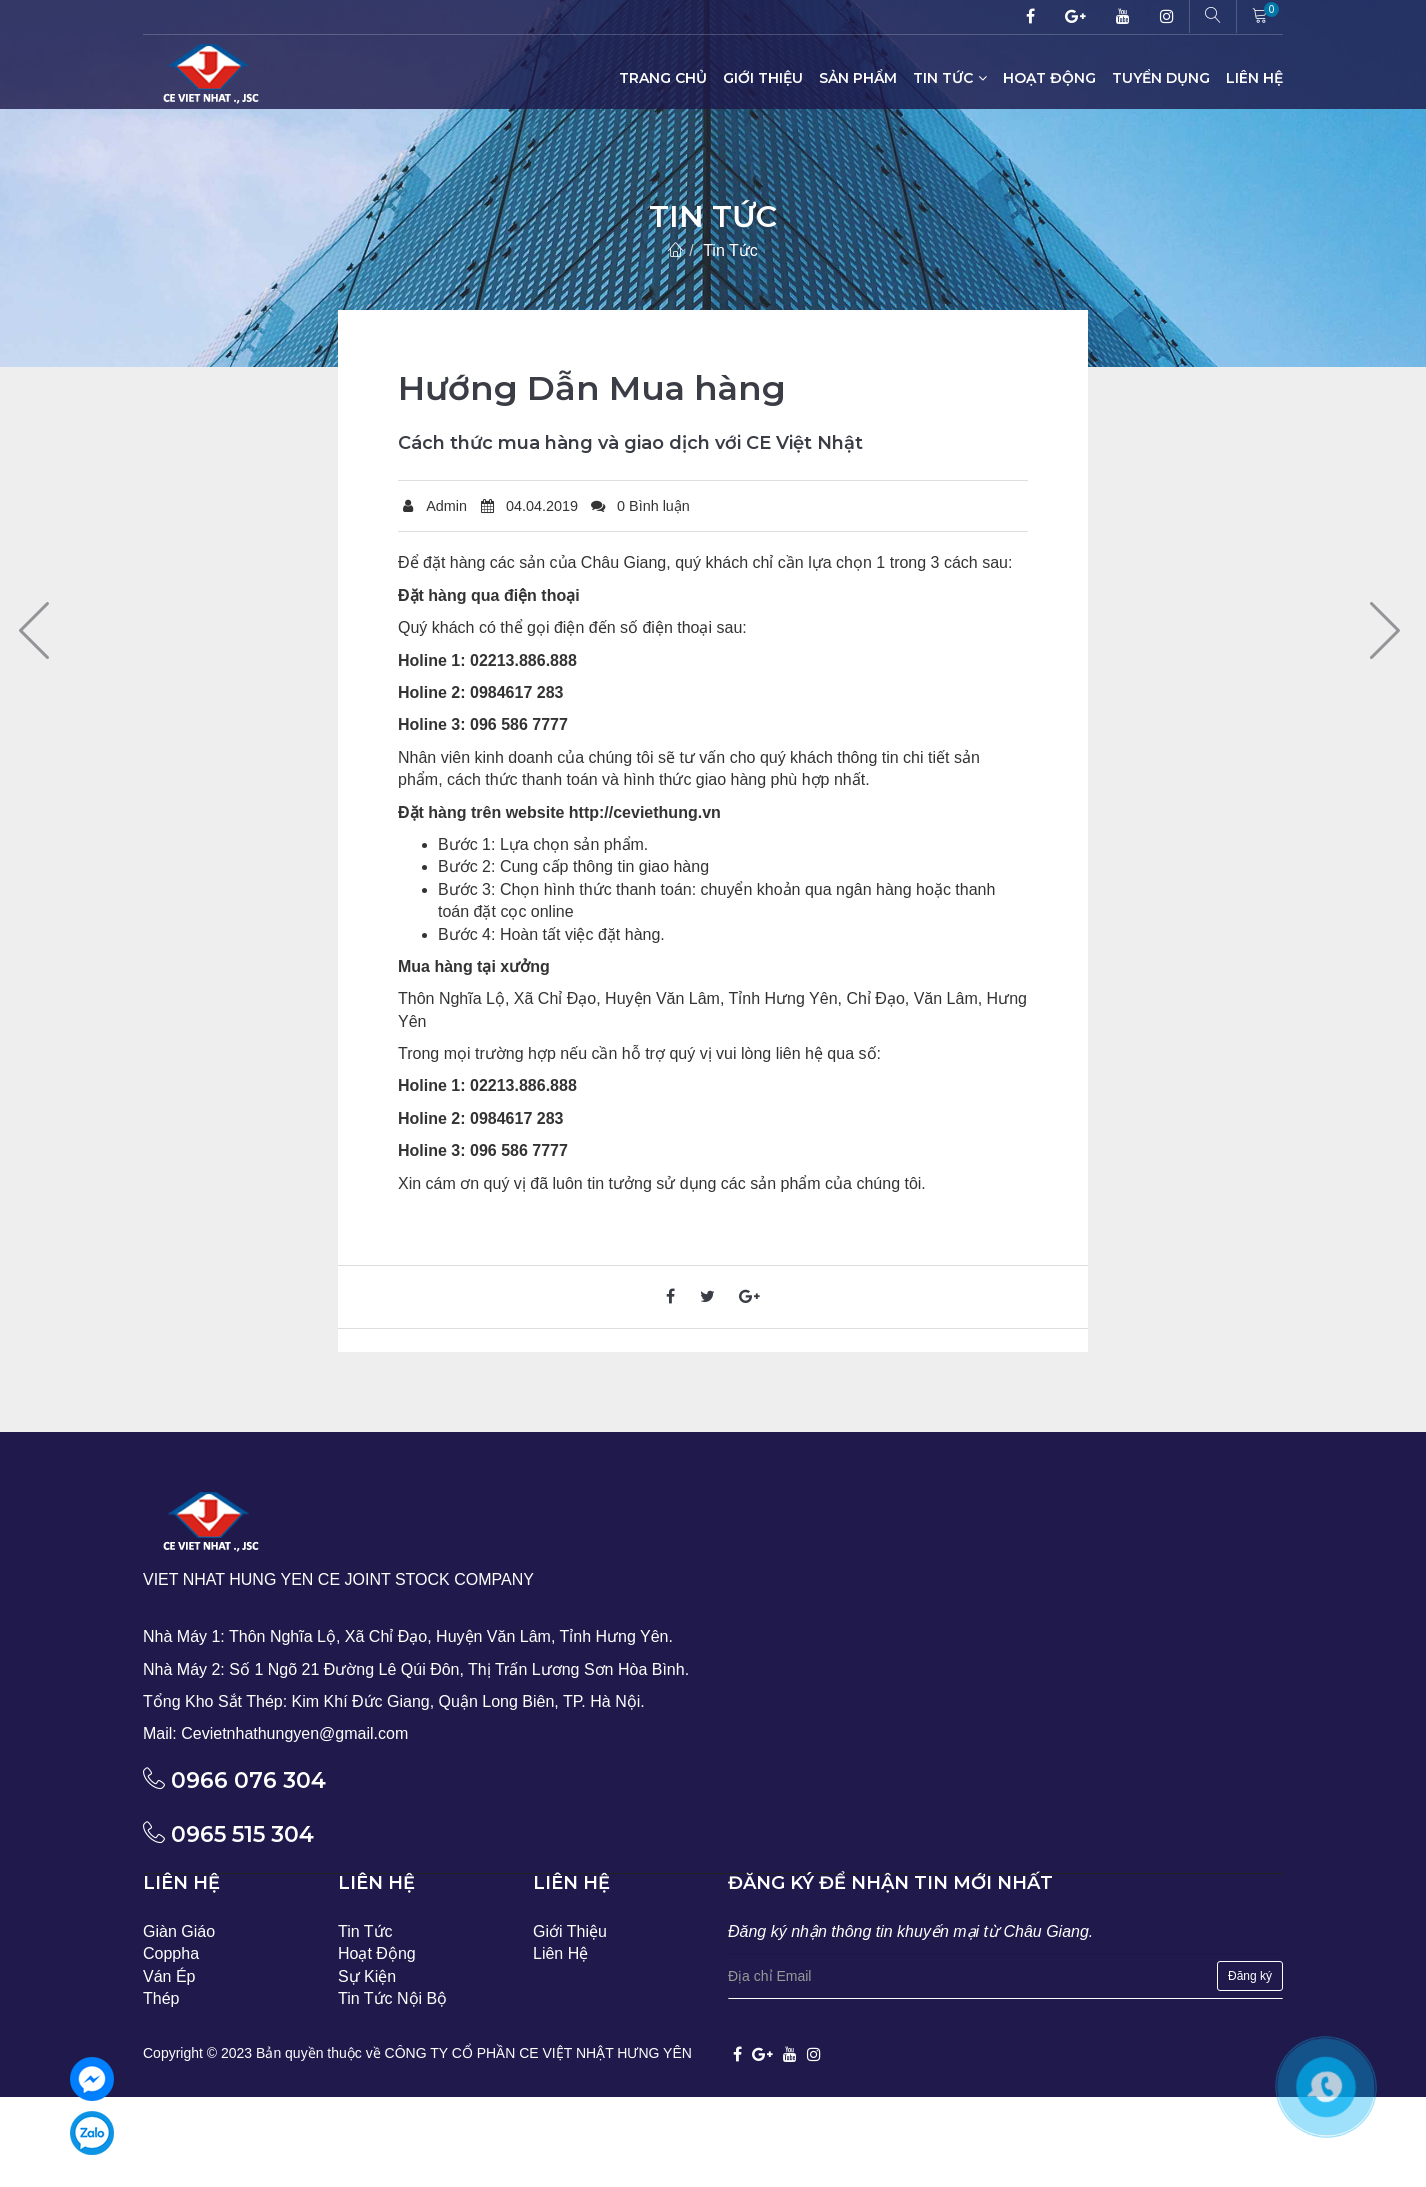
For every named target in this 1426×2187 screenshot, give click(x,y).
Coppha (171, 1953)
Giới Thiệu (763, 78)
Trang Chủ (663, 78)
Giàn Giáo (179, 1931)
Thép (161, 1998)
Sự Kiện (367, 1976)
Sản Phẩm (858, 78)
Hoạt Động (1049, 78)
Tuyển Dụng (1161, 78)
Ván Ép (169, 1976)
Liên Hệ (1254, 78)
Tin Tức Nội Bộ (392, 1998)
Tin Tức (950, 78)
